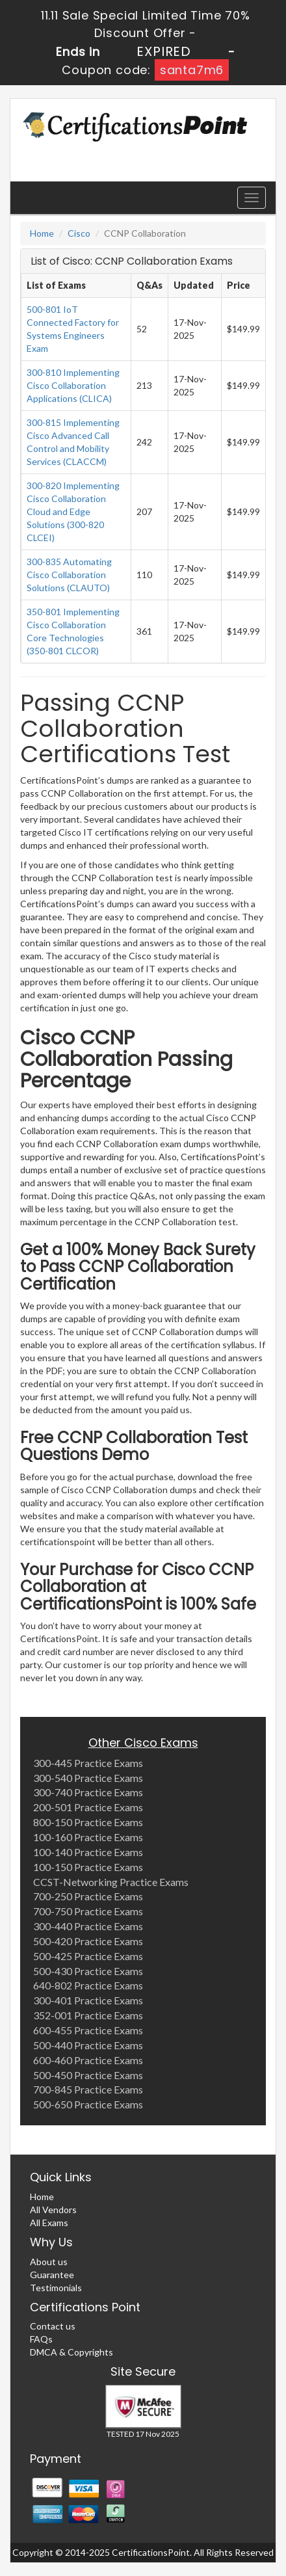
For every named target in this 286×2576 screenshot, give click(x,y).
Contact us (52, 2325)
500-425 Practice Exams (88, 1956)
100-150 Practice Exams (88, 1867)
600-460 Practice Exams (88, 2060)
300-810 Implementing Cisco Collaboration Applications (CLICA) (73, 385)
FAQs (41, 2338)
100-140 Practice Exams (88, 1852)
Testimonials (56, 2287)
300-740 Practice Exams (88, 1792)
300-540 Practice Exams (88, 1778)
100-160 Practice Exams (88, 1837)
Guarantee (52, 2274)
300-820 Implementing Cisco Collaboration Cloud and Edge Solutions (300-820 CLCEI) (73, 511)
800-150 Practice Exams (88, 1822)
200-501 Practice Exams (88, 1807)
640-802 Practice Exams (88, 1985)
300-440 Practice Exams (88, 1926)
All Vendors (53, 2209)
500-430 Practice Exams (88, 1971)
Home (42, 233)
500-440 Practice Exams (88, 2045)
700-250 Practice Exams (88, 1896)
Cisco (79, 233)
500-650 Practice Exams (88, 2104)
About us (49, 2261)
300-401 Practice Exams (88, 2000)
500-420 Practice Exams (88, 1941)
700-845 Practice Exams (88, 2089)
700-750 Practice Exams (88, 1911)
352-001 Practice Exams (88, 2015)
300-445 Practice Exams (88, 1763)
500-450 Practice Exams (88, 2075)
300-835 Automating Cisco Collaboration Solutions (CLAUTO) (69, 574)
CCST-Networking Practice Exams (110, 1882)
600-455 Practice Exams (88, 2030)
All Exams (49, 2222)
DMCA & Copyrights (71, 2351)
